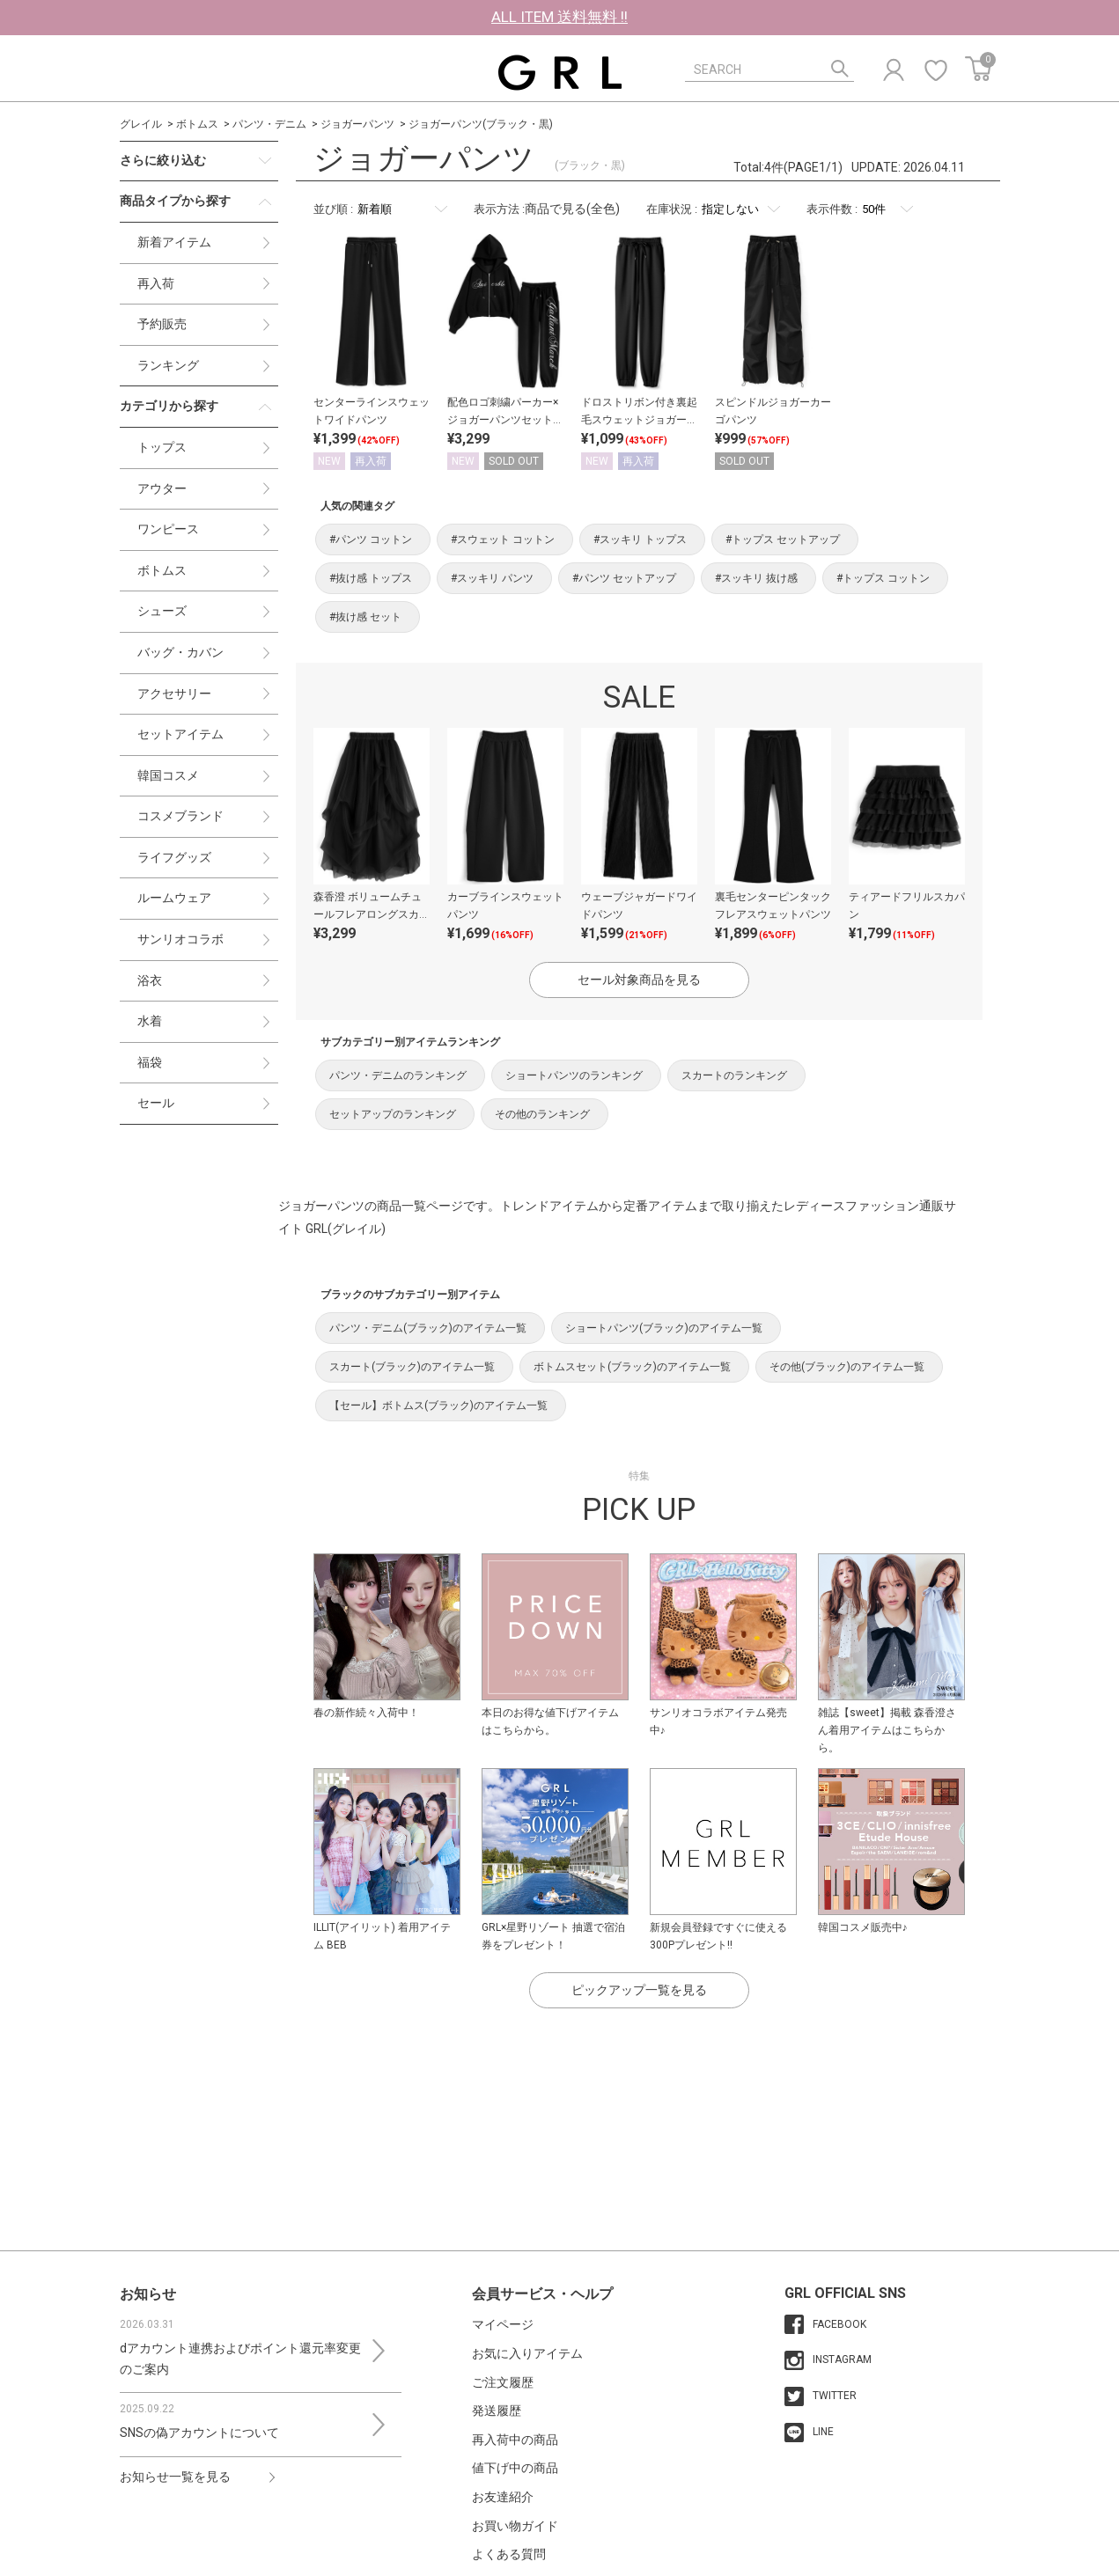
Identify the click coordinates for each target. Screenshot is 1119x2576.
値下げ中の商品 (515, 2468)
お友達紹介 (503, 2497)
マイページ (503, 2324)
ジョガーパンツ (357, 124)
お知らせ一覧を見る (175, 2477)
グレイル (141, 124)
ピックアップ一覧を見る (639, 1990)
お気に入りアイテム (527, 2353)
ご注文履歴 (503, 2382)
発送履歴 (496, 2411)
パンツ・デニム (269, 124)
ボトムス (197, 124)
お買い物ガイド (515, 2526)
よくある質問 (509, 2554)
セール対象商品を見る (639, 979)
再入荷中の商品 (515, 2440)
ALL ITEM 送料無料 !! (559, 17)
